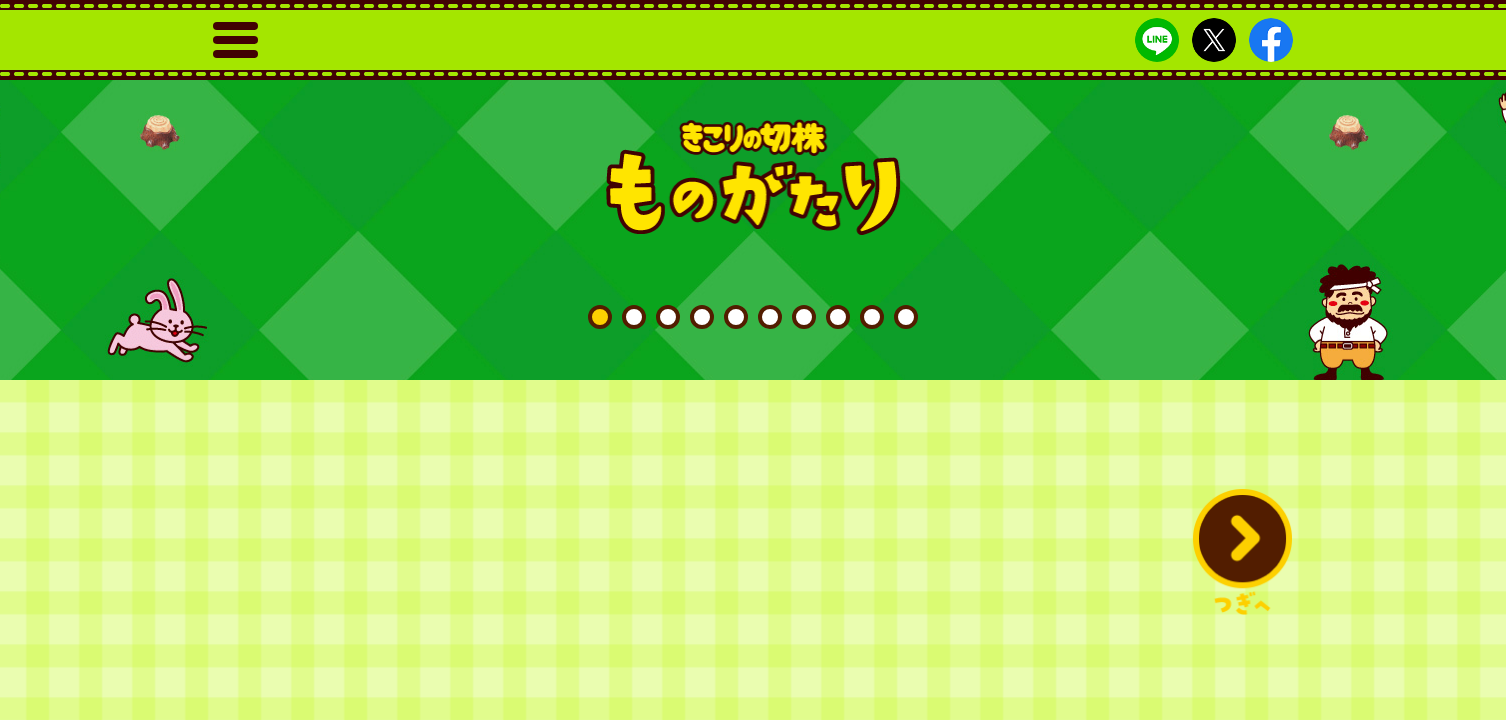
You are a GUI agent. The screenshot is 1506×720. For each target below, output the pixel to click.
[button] (1242, 552)
